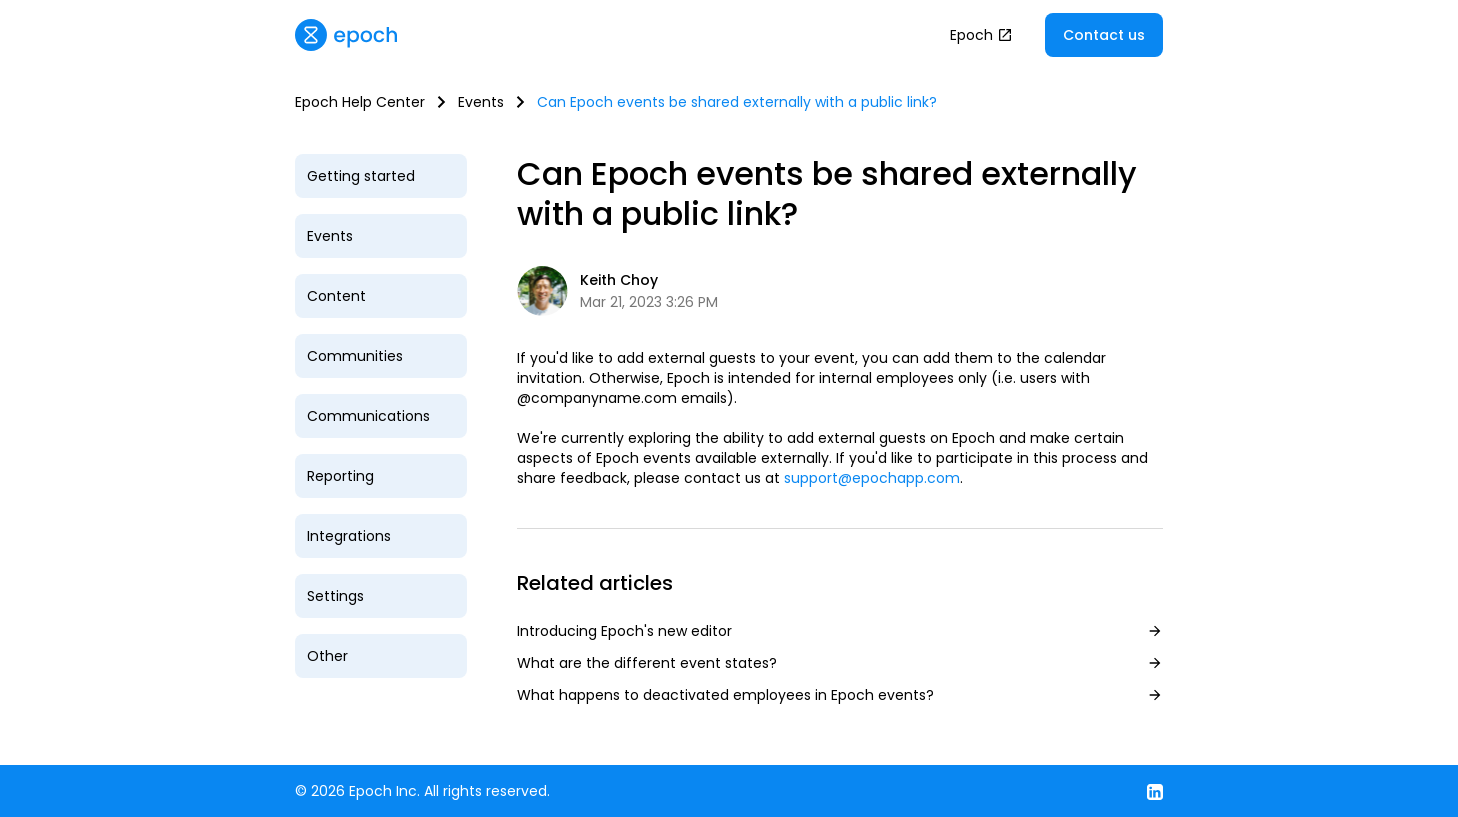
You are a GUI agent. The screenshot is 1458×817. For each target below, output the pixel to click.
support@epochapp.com (872, 478)
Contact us (1104, 35)
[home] (346, 35)
